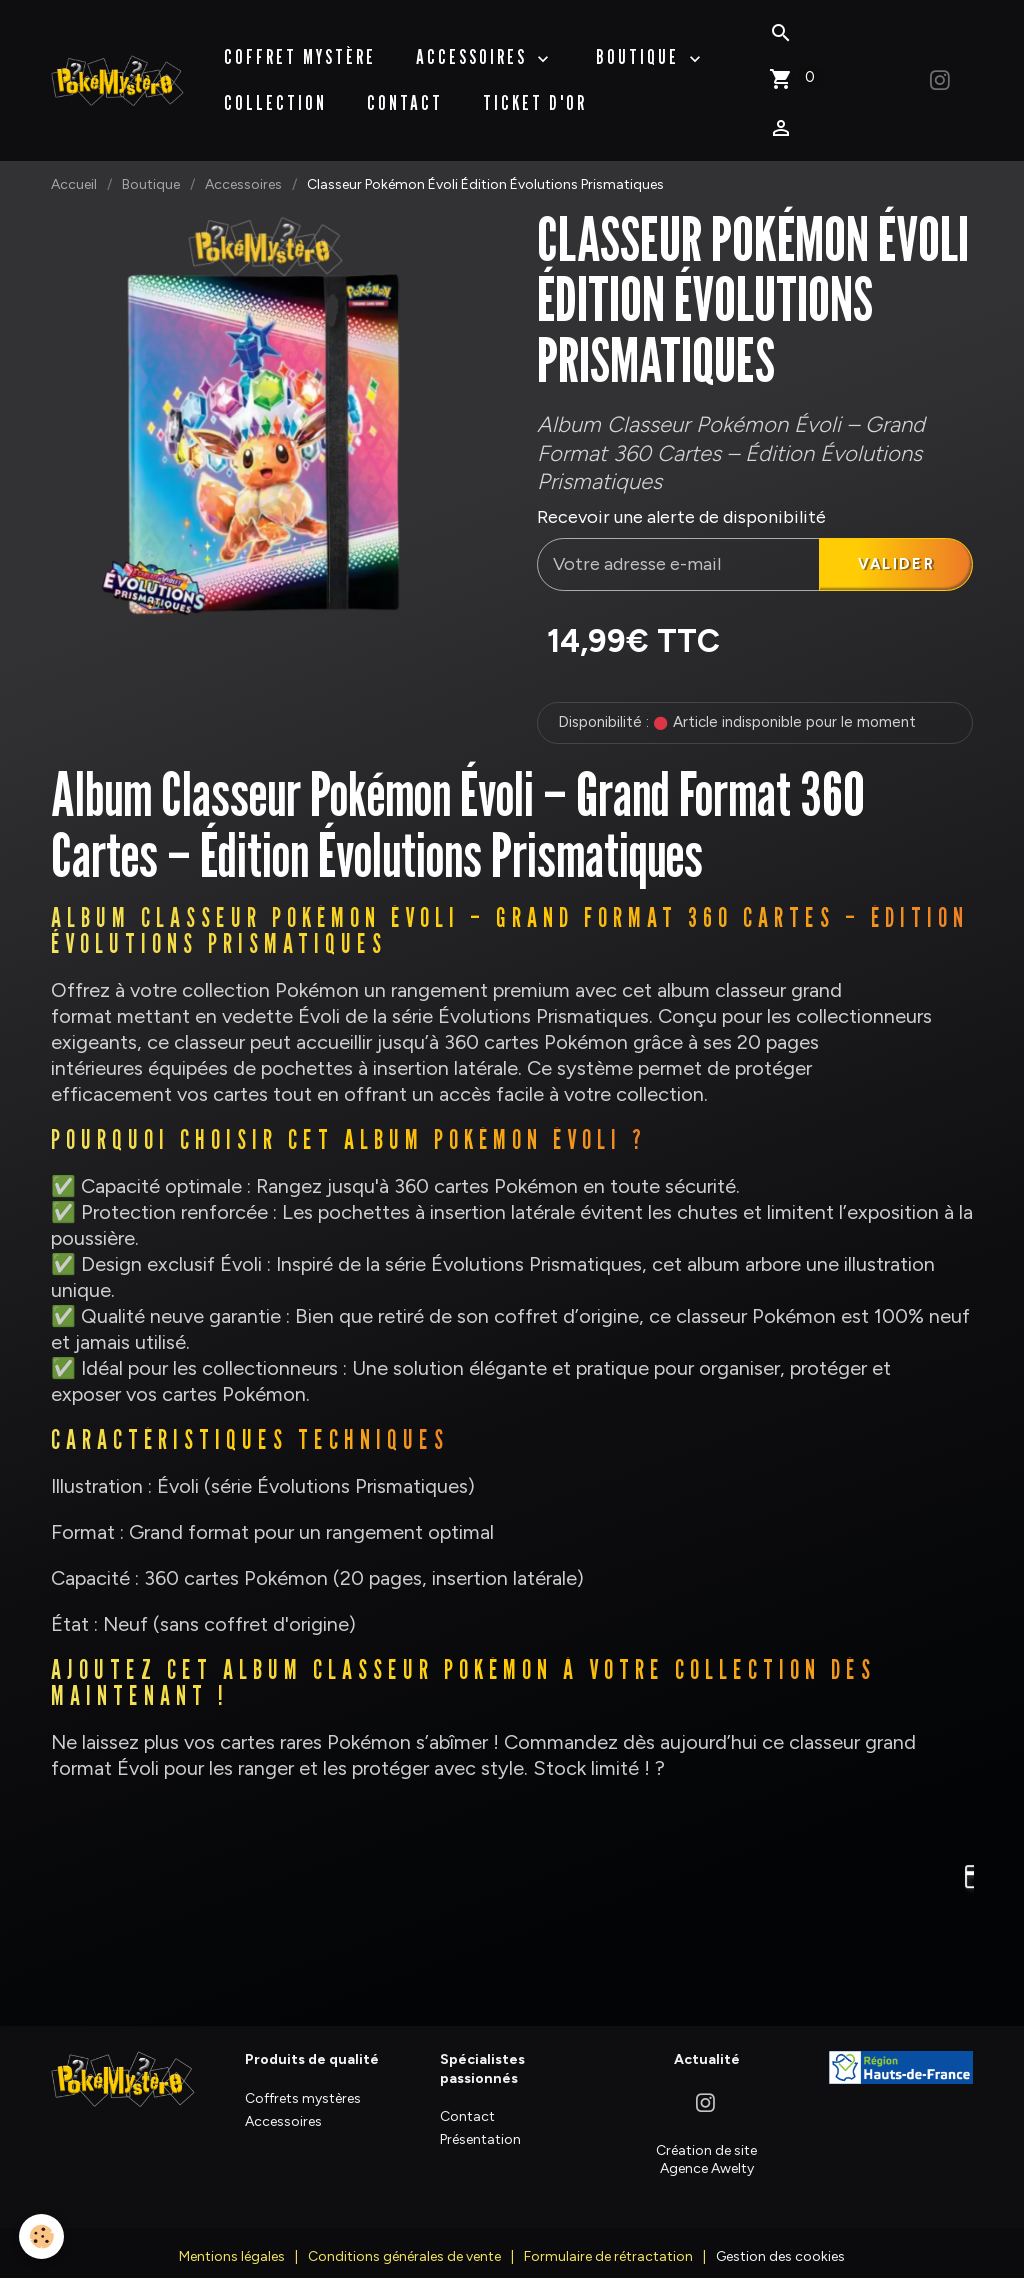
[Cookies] (42, 2236)
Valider (893, 547)
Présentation (480, 2126)
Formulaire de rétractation (608, 2243)
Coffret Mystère (301, 47)
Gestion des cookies (780, 2243)
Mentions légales (232, 2243)
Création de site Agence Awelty (706, 2145)
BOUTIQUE (641, 47)
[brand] (118, 70)
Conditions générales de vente (404, 2243)
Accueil (74, 164)
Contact (406, 93)
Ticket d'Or (536, 93)
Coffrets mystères (303, 2084)
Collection (276, 93)
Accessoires (475, 47)
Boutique (151, 164)
